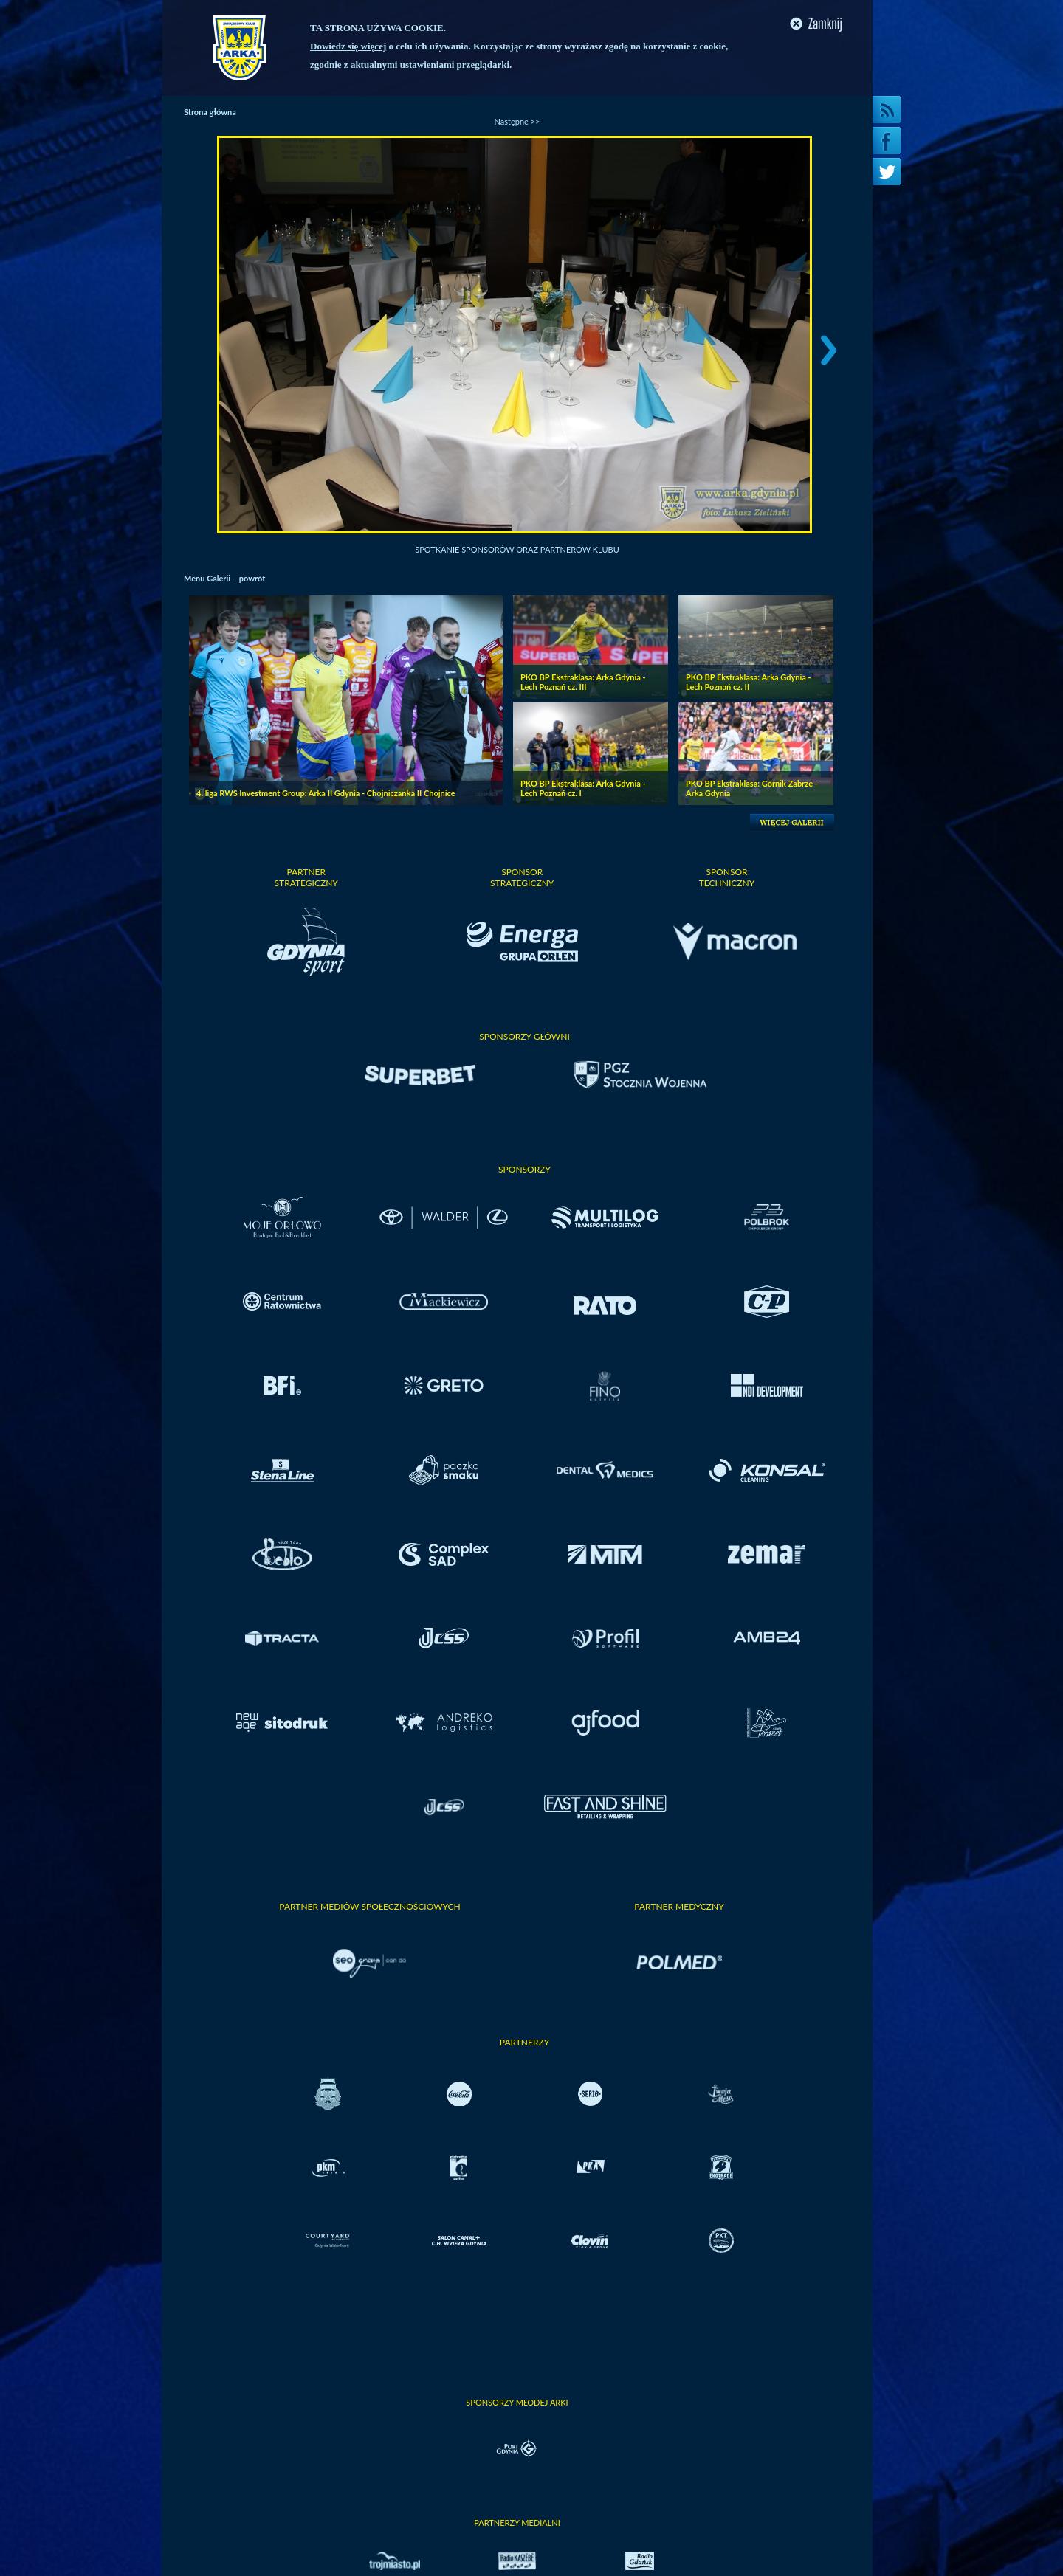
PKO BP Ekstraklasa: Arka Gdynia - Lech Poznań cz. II (748, 681)
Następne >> (517, 121)
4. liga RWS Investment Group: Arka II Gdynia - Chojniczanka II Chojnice (325, 793)
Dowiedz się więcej (348, 46)
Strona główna (210, 112)
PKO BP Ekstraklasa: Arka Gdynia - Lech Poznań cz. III (583, 681)
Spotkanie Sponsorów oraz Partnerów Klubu (517, 549)
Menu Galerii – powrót (224, 578)
